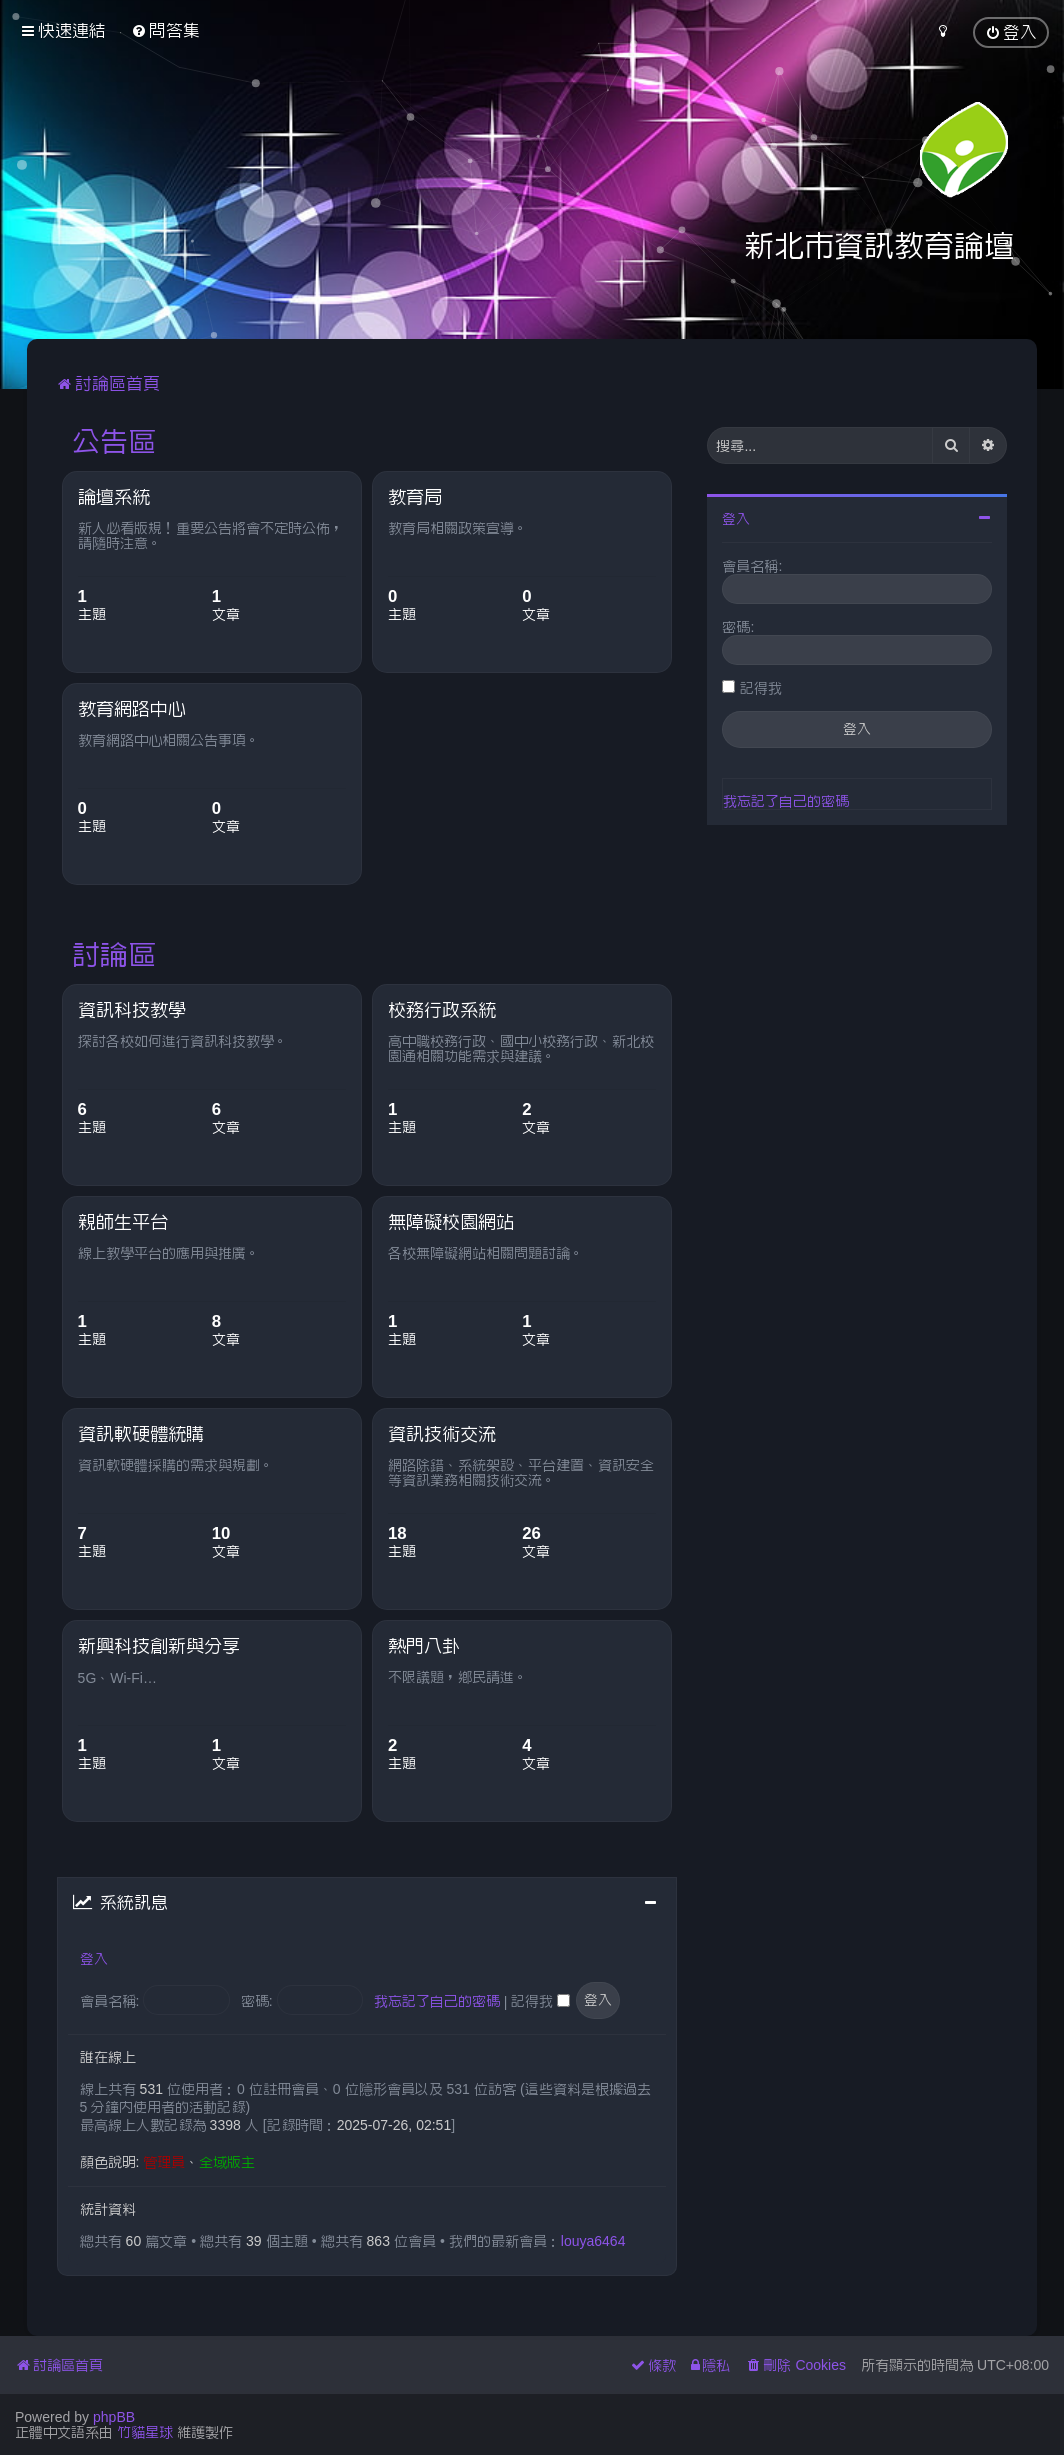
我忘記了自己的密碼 (437, 2001)
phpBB (114, 2417)
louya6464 (593, 2241)
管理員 (164, 2162)
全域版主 (227, 2162)
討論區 (114, 954)
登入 (94, 1959)
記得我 (540, 2001)
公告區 (114, 441)
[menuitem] (165, 30)
